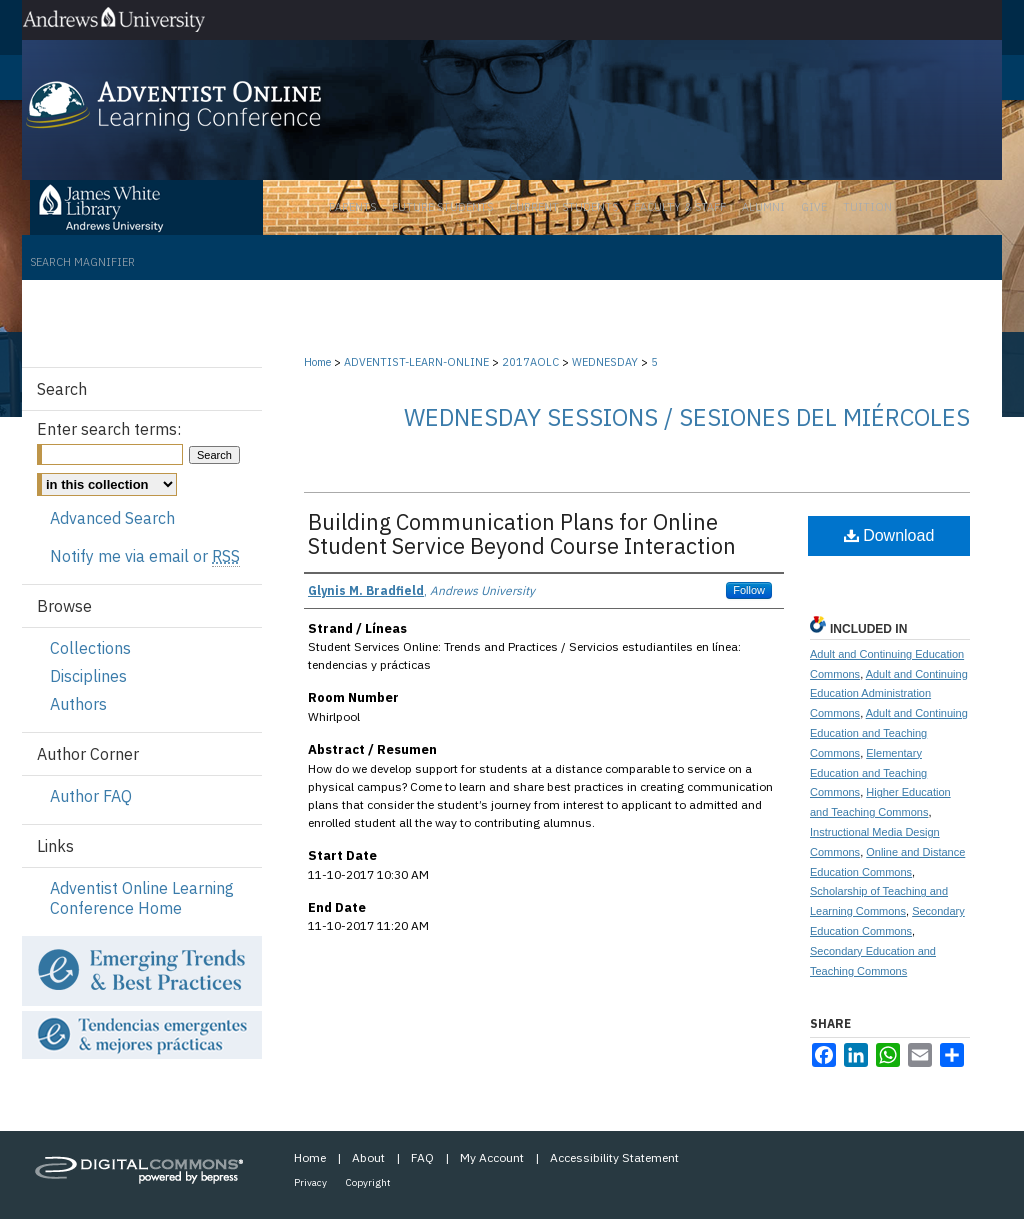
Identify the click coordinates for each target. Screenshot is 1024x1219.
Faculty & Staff (680, 207)
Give (814, 207)
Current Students (563, 207)
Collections (90, 648)
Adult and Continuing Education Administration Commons (889, 694)
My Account (492, 1157)
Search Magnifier (82, 262)
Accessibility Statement (614, 1157)
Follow (749, 590)
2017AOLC (532, 362)
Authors (78, 704)
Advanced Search (112, 518)
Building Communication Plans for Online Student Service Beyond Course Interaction (522, 533)
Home (317, 362)
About (368, 1157)
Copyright (368, 1182)
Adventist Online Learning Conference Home (142, 898)
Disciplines (88, 676)
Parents (352, 207)
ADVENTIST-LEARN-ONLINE (418, 362)
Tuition (867, 207)
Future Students (442, 207)
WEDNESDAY (606, 362)
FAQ (422, 1157)
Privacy (310, 1182)
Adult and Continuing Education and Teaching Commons (889, 733)
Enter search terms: (109, 429)
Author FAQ (91, 796)
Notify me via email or (145, 556)
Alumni (763, 207)
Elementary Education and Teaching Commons (868, 773)
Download (889, 535)
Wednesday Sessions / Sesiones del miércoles (687, 417)
